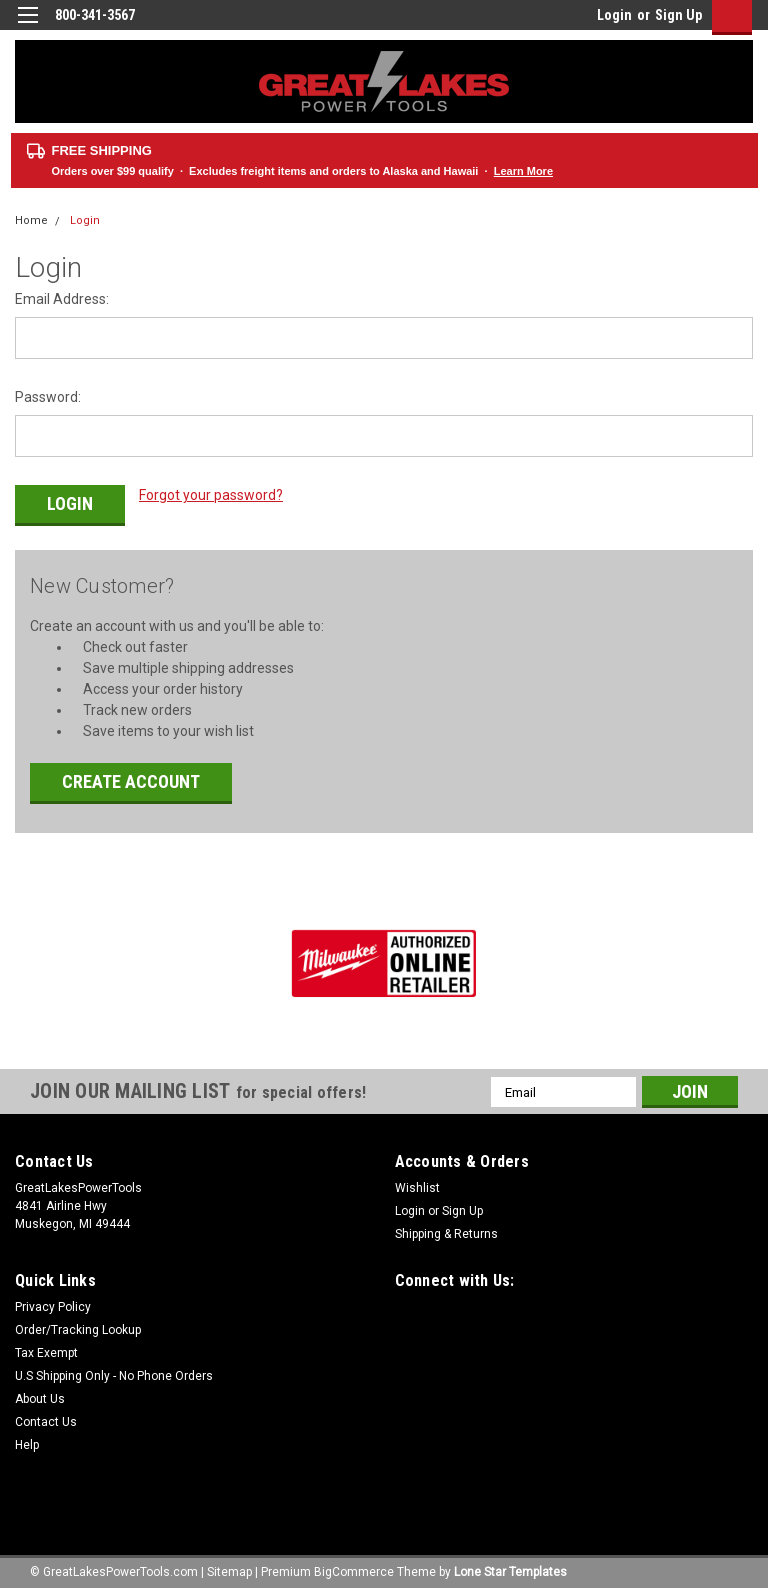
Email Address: (62, 299)
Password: (48, 397)
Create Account (131, 778)
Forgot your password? (211, 495)
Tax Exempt (46, 1350)
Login (614, 15)
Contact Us (46, 1419)
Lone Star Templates (510, 1569)
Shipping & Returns (446, 1231)
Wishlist (417, 1185)
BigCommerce (354, 1569)
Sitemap (229, 1569)
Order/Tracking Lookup (78, 1327)
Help (27, 1442)
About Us (40, 1396)
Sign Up (678, 15)
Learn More (523, 171)
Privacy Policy (53, 1304)
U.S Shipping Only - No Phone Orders (114, 1373)
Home (31, 220)
